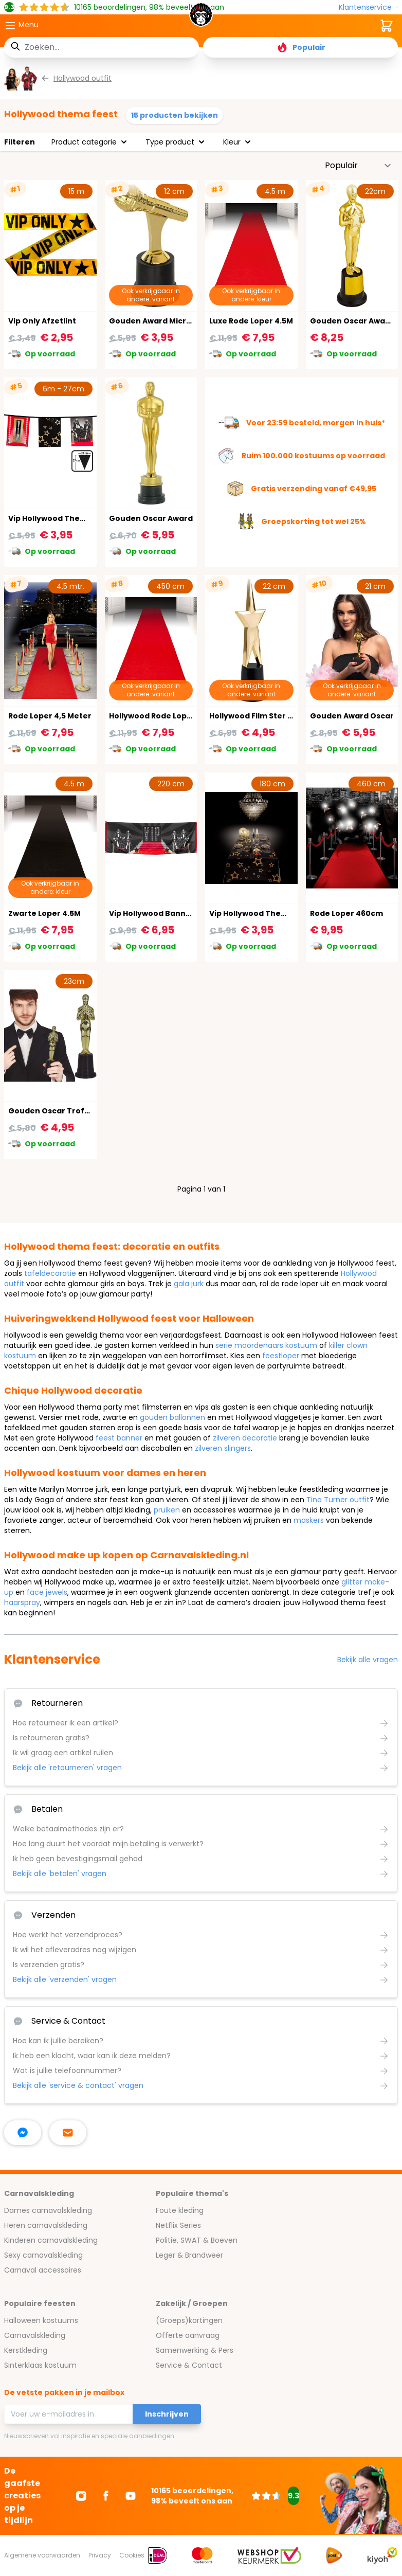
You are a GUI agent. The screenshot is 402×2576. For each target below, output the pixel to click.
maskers (309, 1520)
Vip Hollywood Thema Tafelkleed (273, 913)
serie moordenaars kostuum (266, 1345)
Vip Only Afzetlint (42, 321)
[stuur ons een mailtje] (67, 2132)
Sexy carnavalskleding (43, 2255)
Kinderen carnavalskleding (51, 2240)
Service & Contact (189, 2365)
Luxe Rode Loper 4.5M (251, 321)
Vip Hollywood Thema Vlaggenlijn (73, 518)
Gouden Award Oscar (352, 716)
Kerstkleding (25, 2350)
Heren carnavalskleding (45, 2225)
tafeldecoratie (50, 1273)
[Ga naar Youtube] (130, 2496)
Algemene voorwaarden (42, 2555)
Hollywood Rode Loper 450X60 (168, 716)
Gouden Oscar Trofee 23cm (63, 1111)
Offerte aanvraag (188, 2335)
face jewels (47, 1592)
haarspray (22, 1602)
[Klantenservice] (368, 7)
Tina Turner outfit (338, 1499)
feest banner (119, 1438)
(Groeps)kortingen (189, 2320)
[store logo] (201, 17)
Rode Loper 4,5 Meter (50, 716)
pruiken (167, 1510)
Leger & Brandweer (189, 2255)
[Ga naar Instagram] (81, 2496)
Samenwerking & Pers (194, 2350)
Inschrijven (167, 2414)
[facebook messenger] (22, 2132)
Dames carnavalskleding (48, 2210)
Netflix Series (178, 2225)
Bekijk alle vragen (367, 1659)
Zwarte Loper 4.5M (44, 913)
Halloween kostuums (41, 2320)
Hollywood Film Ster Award (261, 716)
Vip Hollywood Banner (151, 913)
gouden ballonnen (172, 1417)
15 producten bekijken (174, 115)
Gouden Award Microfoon (159, 321)
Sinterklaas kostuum (40, 2365)
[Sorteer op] (358, 165)
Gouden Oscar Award (151, 518)
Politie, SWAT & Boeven (196, 2240)
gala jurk (189, 1283)
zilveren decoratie (245, 1438)
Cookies (131, 2555)
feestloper (280, 1355)
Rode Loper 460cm (346, 913)
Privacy (99, 2555)
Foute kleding (180, 2210)
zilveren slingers (223, 1448)
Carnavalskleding (34, 2335)
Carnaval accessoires (42, 2270)
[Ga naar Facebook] (106, 2496)
